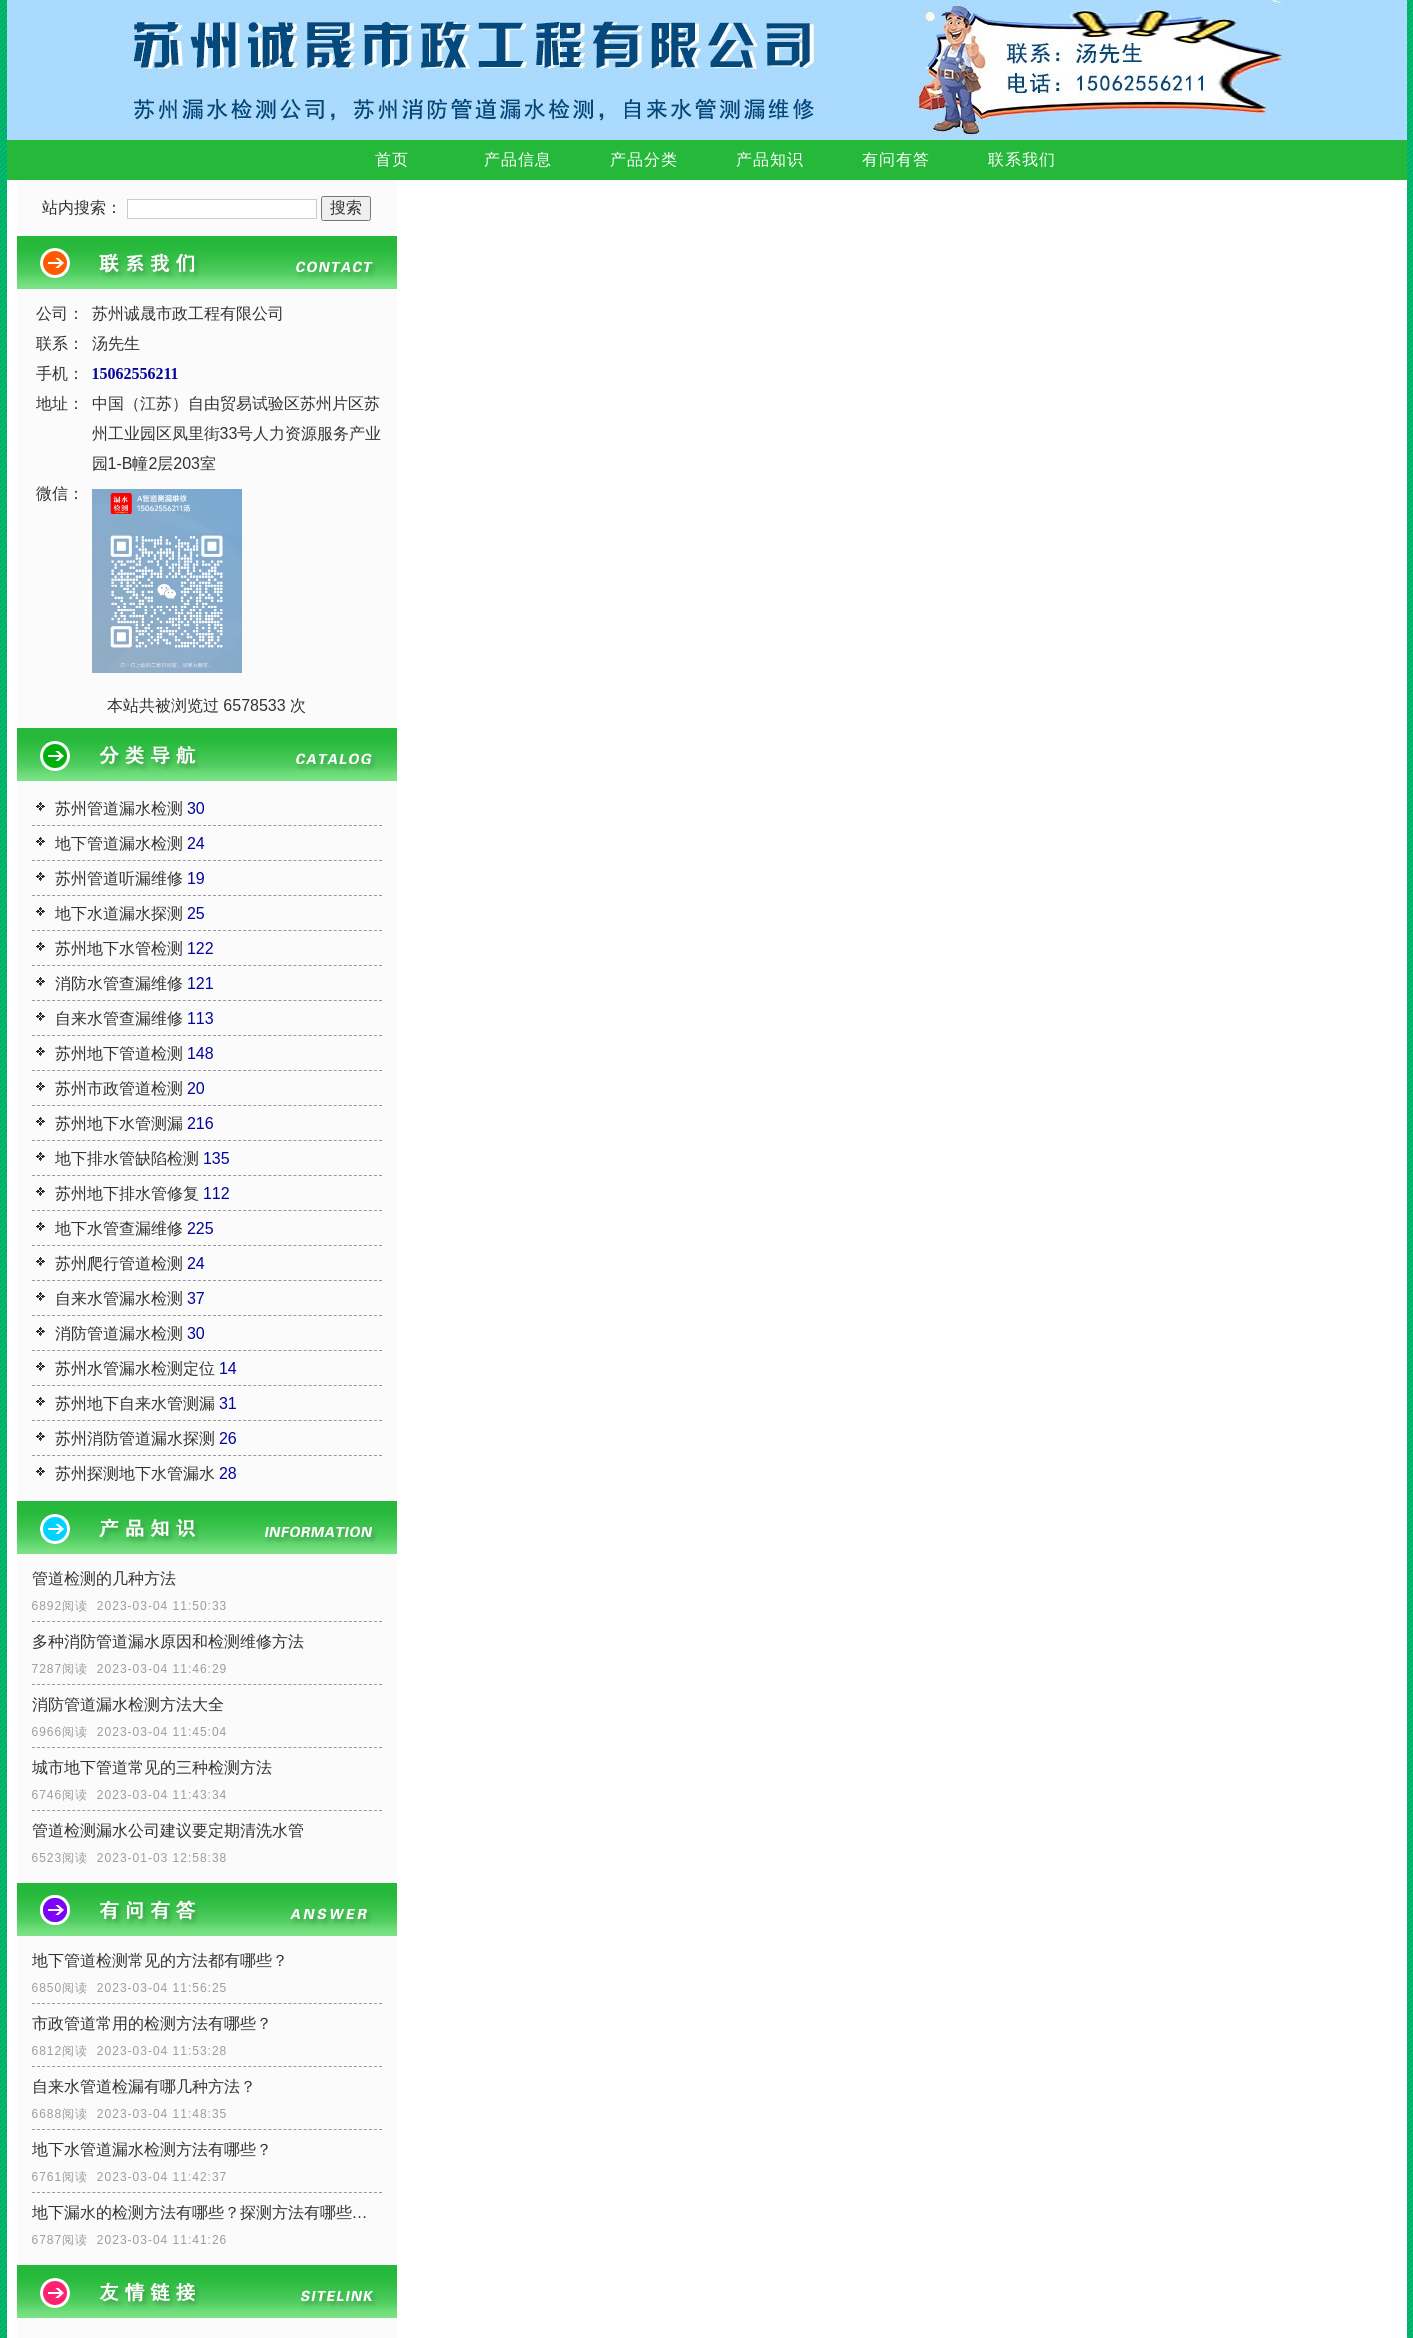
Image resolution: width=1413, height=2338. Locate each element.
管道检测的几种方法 (104, 1578)
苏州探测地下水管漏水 (135, 1473)
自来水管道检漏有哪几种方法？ (144, 2086)
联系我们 (1022, 159)
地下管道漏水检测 (119, 843)
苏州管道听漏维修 (119, 878)
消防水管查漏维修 (119, 983)
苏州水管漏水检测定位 (135, 1368)
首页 (392, 159)
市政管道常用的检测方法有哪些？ (152, 2023)
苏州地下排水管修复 (127, 1193)
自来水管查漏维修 (119, 1018)
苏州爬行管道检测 (119, 1263)
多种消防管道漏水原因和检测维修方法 (168, 1641)
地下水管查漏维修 (119, 1228)
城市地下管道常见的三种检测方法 (152, 1767)
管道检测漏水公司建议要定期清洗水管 (168, 1830)
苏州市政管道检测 (119, 1088)
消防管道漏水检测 (119, 1333)
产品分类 (644, 159)
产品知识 (770, 159)
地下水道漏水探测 (119, 913)
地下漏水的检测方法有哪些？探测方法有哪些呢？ (207, 2212)
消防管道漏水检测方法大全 (128, 1704)
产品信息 (518, 159)
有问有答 (896, 159)
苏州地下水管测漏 (119, 1123)
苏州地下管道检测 (119, 1053)
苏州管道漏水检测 (119, 808)
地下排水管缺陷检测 (127, 1158)
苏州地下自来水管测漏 (135, 1403)
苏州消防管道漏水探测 (135, 1438)
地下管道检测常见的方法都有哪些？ (160, 1960)
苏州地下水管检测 (119, 948)
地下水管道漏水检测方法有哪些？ (152, 2149)
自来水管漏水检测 (119, 1298)
